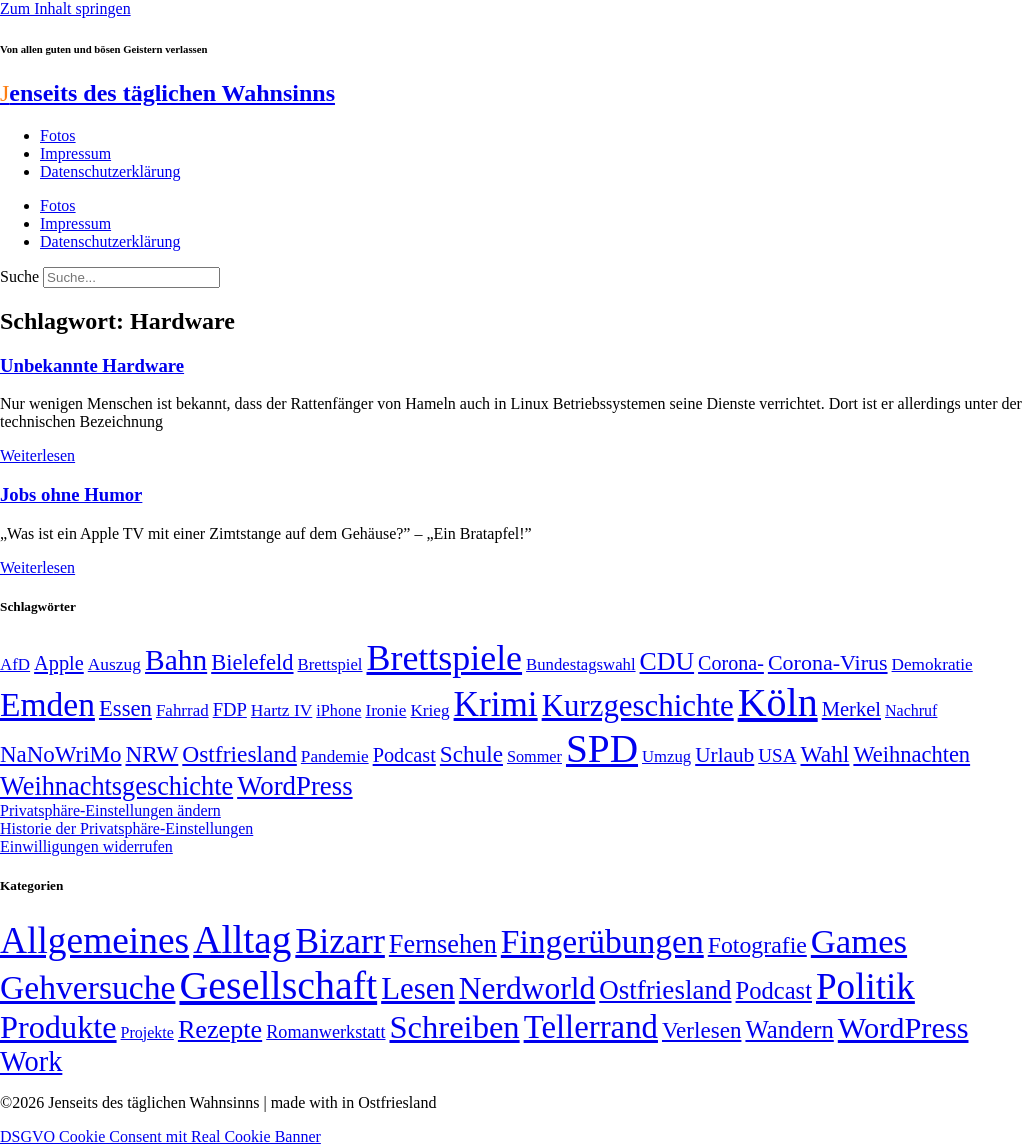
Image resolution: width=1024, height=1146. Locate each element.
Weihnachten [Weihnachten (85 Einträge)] (911, 754)
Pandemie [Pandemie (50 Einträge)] (335, 756)
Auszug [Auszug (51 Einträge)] (114, 664)
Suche (19, 276)
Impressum (75, 153)
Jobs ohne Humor (71, 494)
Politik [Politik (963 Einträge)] (865, 986)
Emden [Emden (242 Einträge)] (47, 704)
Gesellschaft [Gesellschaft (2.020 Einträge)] (278, 985)
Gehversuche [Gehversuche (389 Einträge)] (87, 987)
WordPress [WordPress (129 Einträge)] (294, 786)
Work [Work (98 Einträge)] (31, 1061)
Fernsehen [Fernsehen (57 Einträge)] (443, 944)
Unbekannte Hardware (92, 365)
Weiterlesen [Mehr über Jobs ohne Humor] (37, 567)
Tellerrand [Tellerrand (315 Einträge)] (591, 1027)
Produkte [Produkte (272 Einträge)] (58, 1027)
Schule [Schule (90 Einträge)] (471, 754)
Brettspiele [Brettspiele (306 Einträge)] (445, 658)
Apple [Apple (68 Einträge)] (59, 663)
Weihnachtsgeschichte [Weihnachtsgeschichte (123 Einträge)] (116, 786)
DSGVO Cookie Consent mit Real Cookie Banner (160, 1136)
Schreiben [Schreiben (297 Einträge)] (454, 1027)
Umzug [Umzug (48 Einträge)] (666, 756)
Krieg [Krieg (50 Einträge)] (429, 710)
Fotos (58, 135)
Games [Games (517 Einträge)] (859, 941)
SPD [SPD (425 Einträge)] (602, 748)
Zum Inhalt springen (65, 8)
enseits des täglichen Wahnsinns (167, 93)
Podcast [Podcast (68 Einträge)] (404, 755)
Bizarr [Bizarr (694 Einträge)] (340, 941)
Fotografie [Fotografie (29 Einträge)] (757, 945)
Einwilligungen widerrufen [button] (86, 846)
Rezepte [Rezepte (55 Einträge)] (220, 1029)
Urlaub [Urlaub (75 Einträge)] (724, 755)
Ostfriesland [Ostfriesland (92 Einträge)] (239, 754)
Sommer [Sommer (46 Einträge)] (534, 757)
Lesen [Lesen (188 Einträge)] (418, 988)
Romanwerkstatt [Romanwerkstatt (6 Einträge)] (325, 1032)
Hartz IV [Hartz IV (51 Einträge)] (281, 710)
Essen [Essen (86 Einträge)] (125, 708)
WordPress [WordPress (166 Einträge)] (903, 1028)
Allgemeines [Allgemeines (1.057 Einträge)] (94, 940)
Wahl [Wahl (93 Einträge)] (824, 754)
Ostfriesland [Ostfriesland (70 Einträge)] (665, 990)
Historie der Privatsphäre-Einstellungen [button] (126, 828)
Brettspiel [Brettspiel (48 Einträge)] (330, 664)
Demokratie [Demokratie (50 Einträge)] (932, 664)
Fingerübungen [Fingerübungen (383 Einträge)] (602, 941)
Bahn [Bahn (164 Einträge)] (176, 660)
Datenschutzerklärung (110, 171)
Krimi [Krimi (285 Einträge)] (496, 704)
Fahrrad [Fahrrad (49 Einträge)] (182, 710)
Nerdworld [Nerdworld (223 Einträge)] (527, 988)
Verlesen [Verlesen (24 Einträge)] (701, 1030)
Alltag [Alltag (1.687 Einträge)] (242, 939)
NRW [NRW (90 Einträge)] (151, 754)
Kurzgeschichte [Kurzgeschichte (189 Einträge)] (638, 705)
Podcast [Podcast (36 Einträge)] (774, 990)
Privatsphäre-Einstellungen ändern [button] (110, 810)
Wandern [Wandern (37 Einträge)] (789, 1029)
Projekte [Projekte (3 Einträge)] (147, 1032)
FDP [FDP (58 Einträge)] (230, 709)
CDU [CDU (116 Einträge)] (667, 661)
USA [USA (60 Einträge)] (777, 755)
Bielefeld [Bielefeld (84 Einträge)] (252, 662)
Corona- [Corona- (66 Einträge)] (731, 663)
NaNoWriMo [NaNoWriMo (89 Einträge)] (60, 754)
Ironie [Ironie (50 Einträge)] (385, 710)
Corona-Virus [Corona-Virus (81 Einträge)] (828, 662)
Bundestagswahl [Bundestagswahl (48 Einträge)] (580, 664)
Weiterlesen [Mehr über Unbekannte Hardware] (37, 455)
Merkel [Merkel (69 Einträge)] (851, 709)
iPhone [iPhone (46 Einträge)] (338, 711)
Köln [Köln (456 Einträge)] (778, 702)
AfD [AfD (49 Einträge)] (15, 664)
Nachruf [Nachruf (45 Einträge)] (911, 710)
